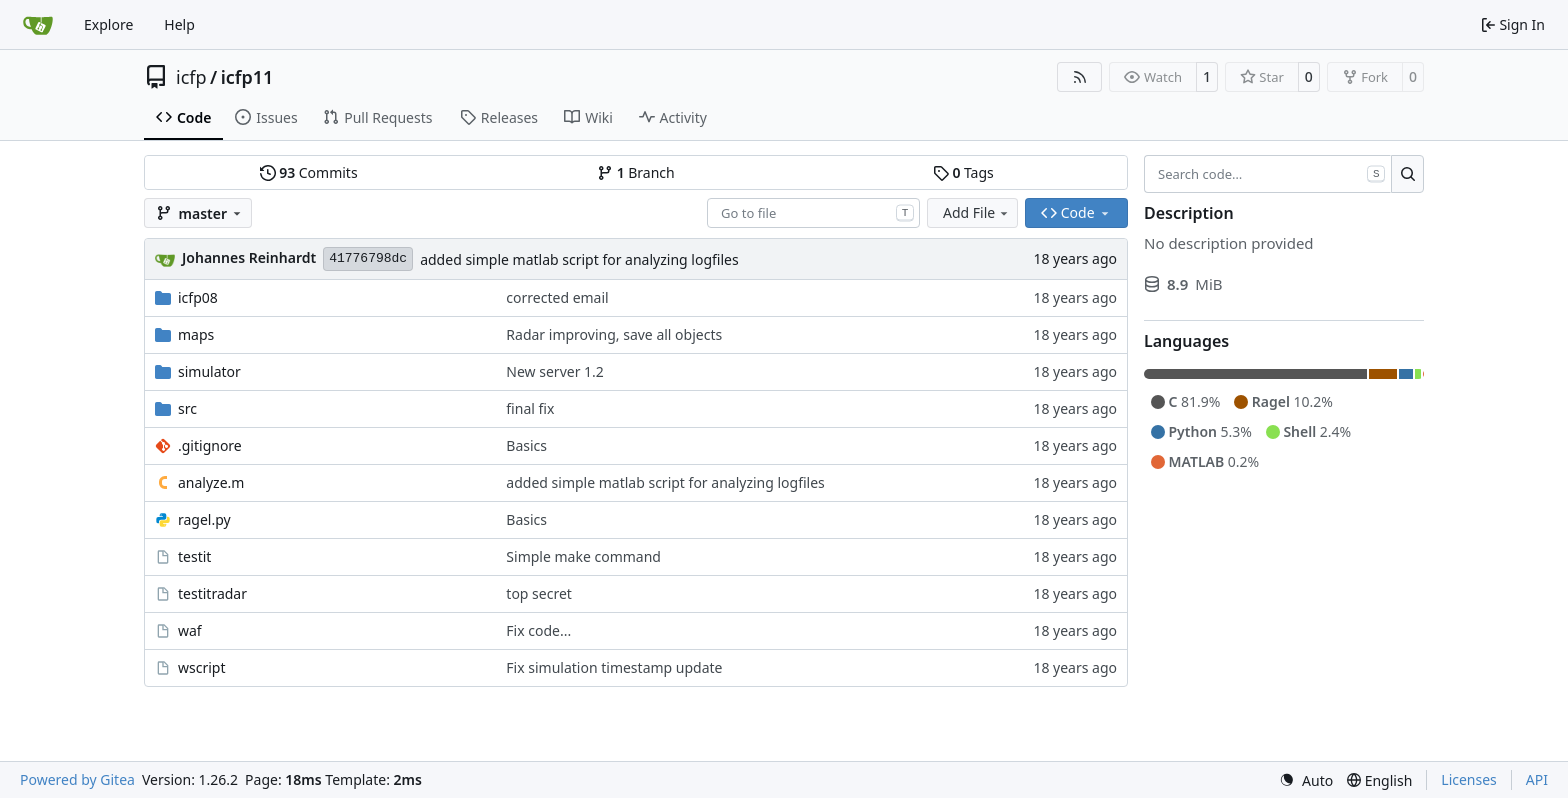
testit (194, 556)
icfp (191, 77)
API (1537, 779)
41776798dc (368, 258)
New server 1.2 (554, 371)
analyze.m (211, 482)
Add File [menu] (977, 212)
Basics (526, 445)
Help (179, 24)
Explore (108, 24)
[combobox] (813, 213)
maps (196, 334)
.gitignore (210, 445)
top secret (539, 593)
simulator (209, 371)
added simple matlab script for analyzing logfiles (579, 259)
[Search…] (1407, 174)
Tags (963, 172)
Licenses (1469, 779)
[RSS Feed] (1080, 77)
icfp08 (198, 297)
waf (190, 630)
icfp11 (247, 77)
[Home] (38, 25)
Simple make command (583, 556)
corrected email (557, 297)
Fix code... (538, 630)
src (187, 408)
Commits (309, 172)
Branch (636, 172)
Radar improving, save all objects (614, 334)
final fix (530, 408)
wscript (202, 667)
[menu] (1306, 780)
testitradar (212, 593)
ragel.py (204, 519)
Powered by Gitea (77, 779)
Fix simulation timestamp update (614, 667)
